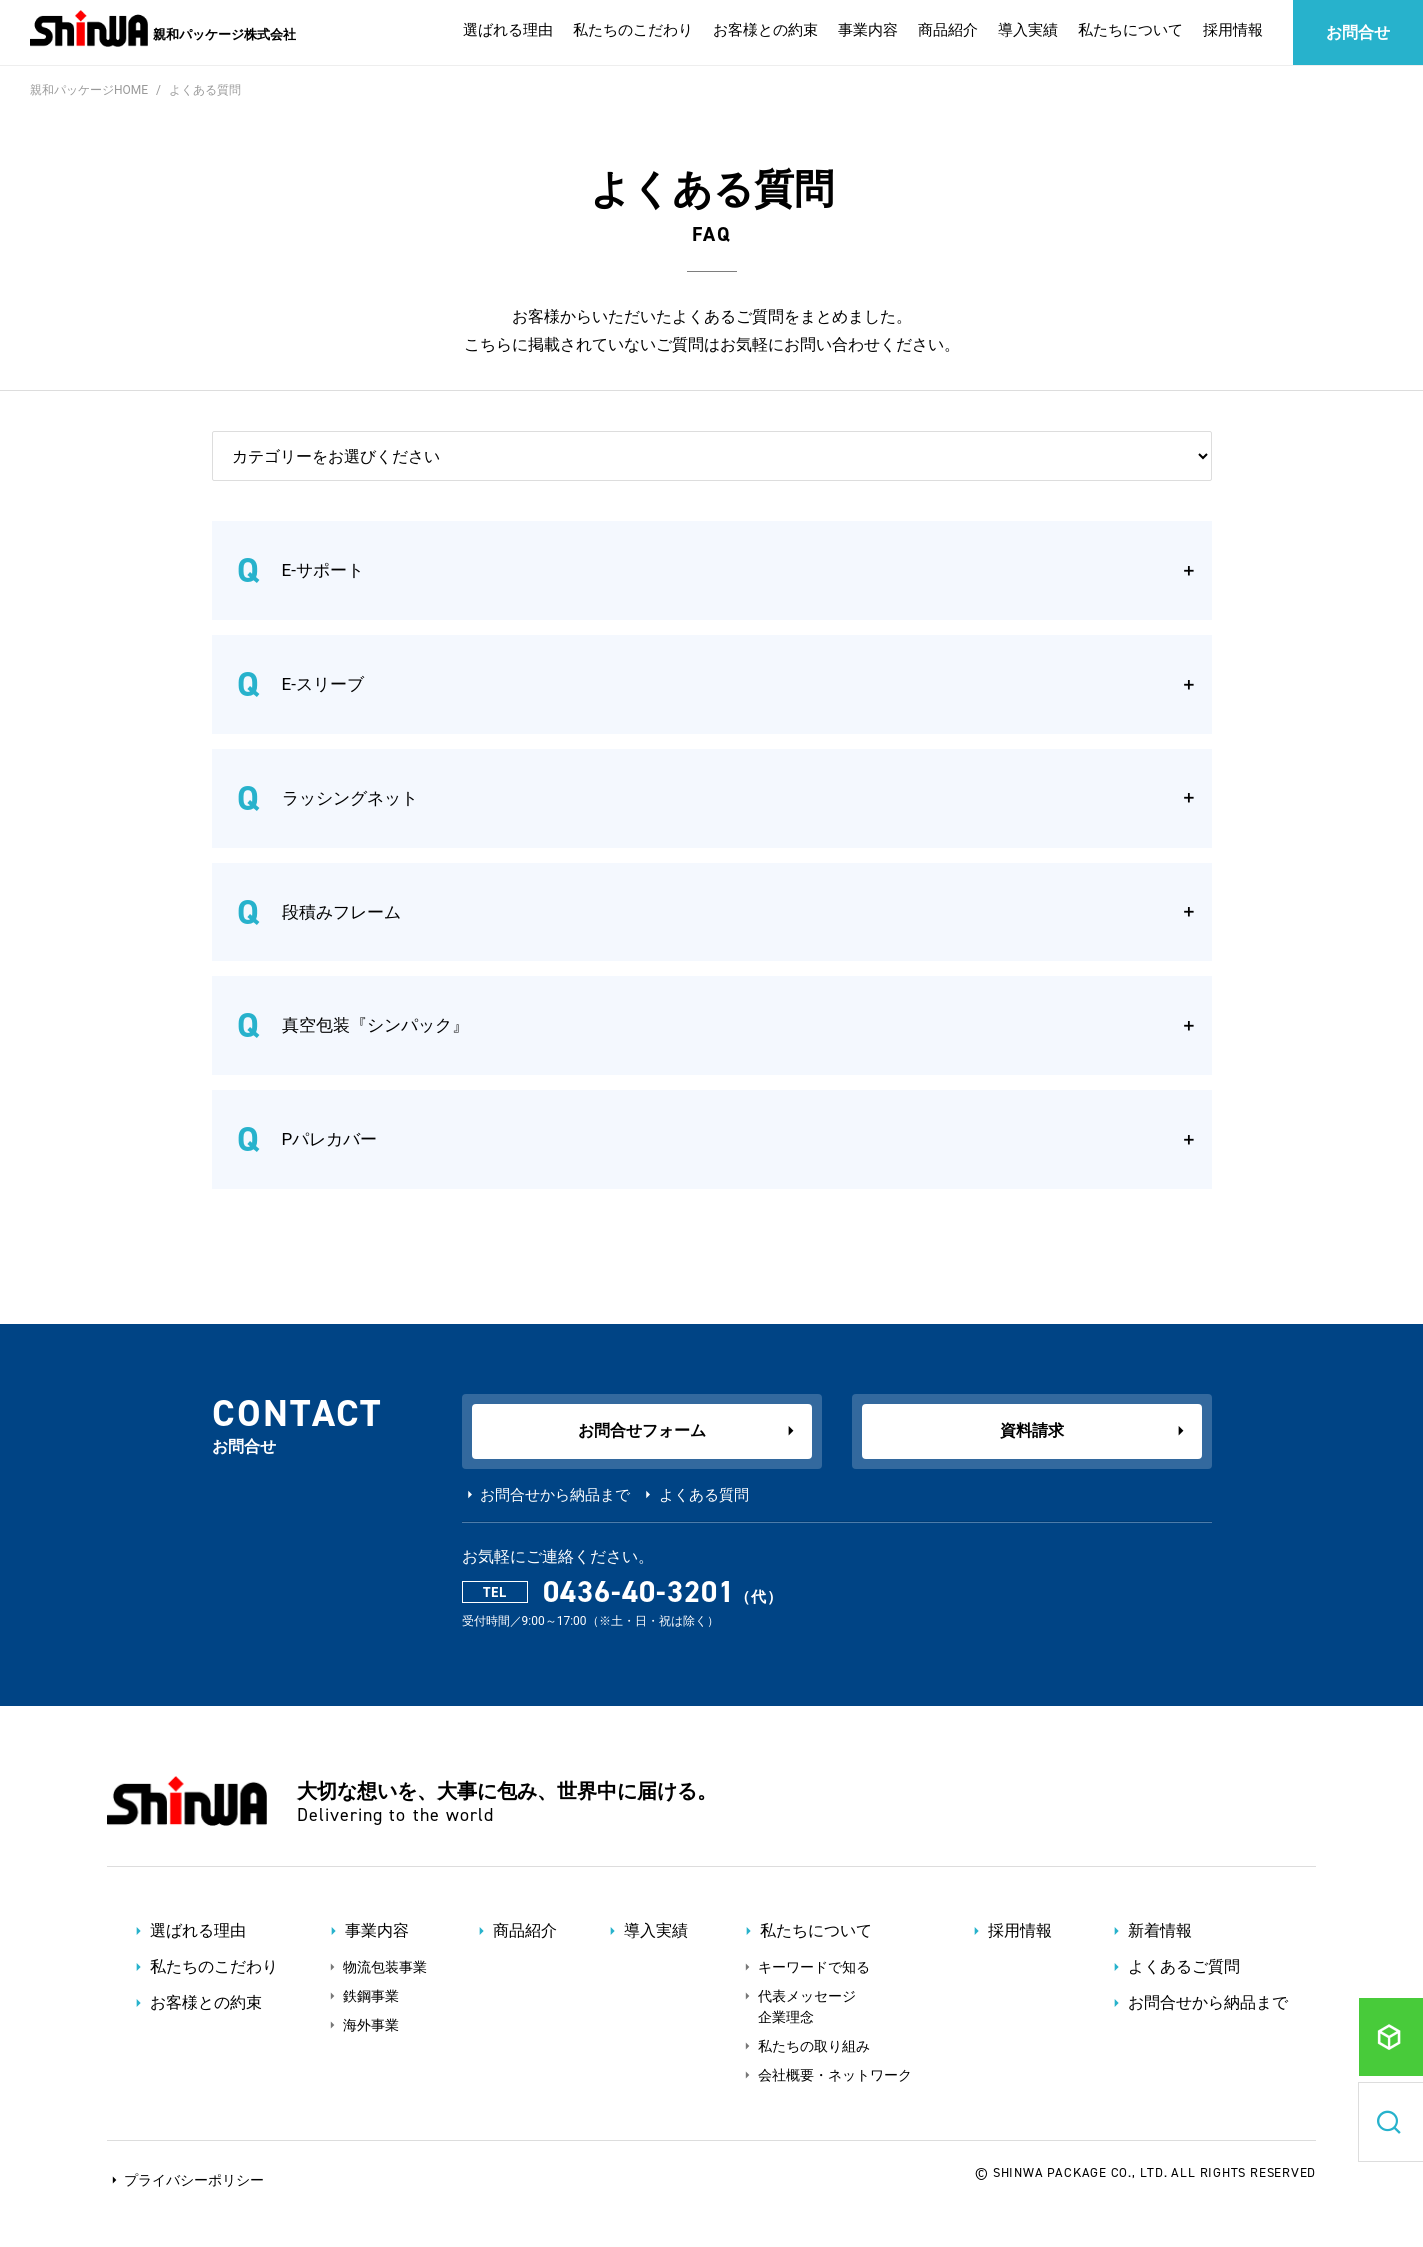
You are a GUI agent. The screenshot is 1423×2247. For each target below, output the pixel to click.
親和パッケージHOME (89, 90)
